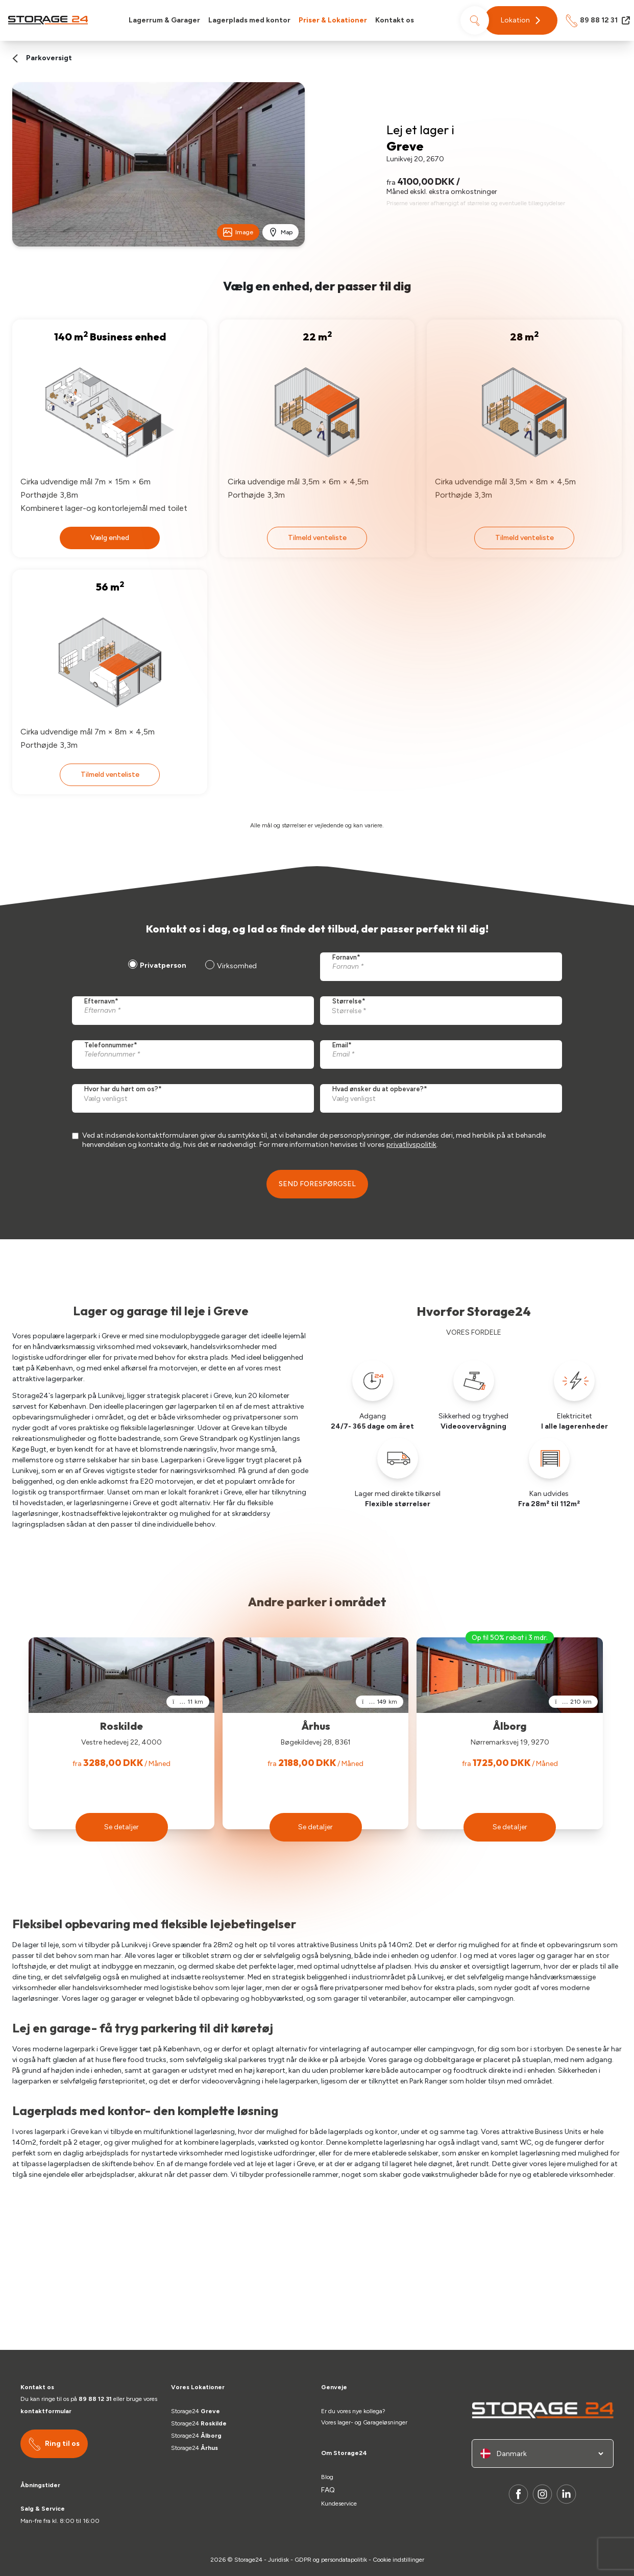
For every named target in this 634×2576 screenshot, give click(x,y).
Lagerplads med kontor (249, 20)
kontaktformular (45, 2411)
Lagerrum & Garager (164, 20)
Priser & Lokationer (333, 20)
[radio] (156, 966)
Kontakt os (394, 20)
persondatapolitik (344, 2559)
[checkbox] (191, 967)
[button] (520, 20)
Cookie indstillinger (398, 2559)
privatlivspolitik (411, 1144)
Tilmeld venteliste (317, 537)
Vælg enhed (109, 537)
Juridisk (278, 2559)
